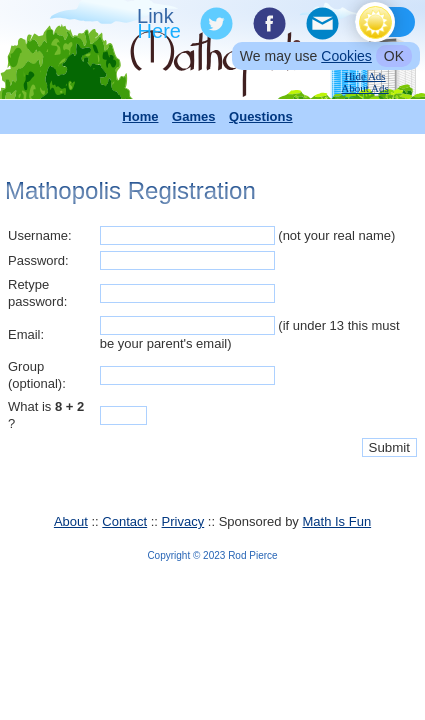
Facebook (268, 24)
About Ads (364, 88)
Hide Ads (364, 76)
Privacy (183, 521)
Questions (261, 116)
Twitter (215, 24)
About (71, 521)
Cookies (346, 56)
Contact (124, 521)
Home (140, 116)
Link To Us (161, 24)
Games (193, 116)
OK (394, 56)
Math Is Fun (336, 521)
